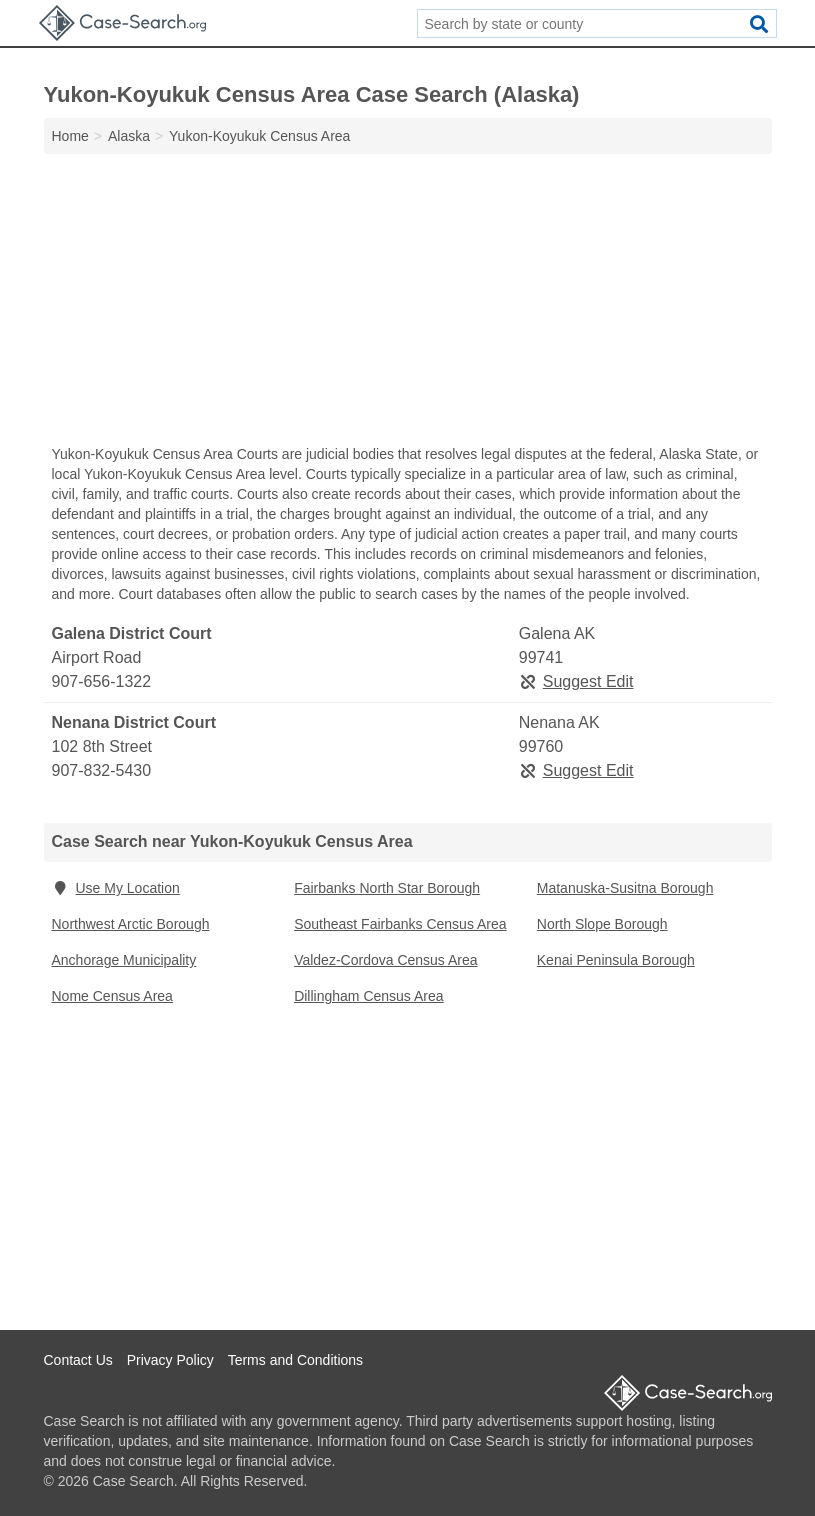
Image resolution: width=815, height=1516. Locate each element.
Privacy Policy (170, 1360)
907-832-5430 (102, 770)
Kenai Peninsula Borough (616, 960)
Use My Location (116, 888)
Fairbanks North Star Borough (387, 888)
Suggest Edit (576, 681)
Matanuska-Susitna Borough (625, 888)
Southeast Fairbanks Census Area (400, 924)
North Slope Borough (602, 924)
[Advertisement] (408, 304)
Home (70, 136)
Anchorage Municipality (124, 960)
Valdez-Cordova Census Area (385, 960)
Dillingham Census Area (368, 996)
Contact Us (78, 1360)
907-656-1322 (102, 681)
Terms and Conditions (295, 1360)
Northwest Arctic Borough (131, 924)
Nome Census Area (112, 996)
